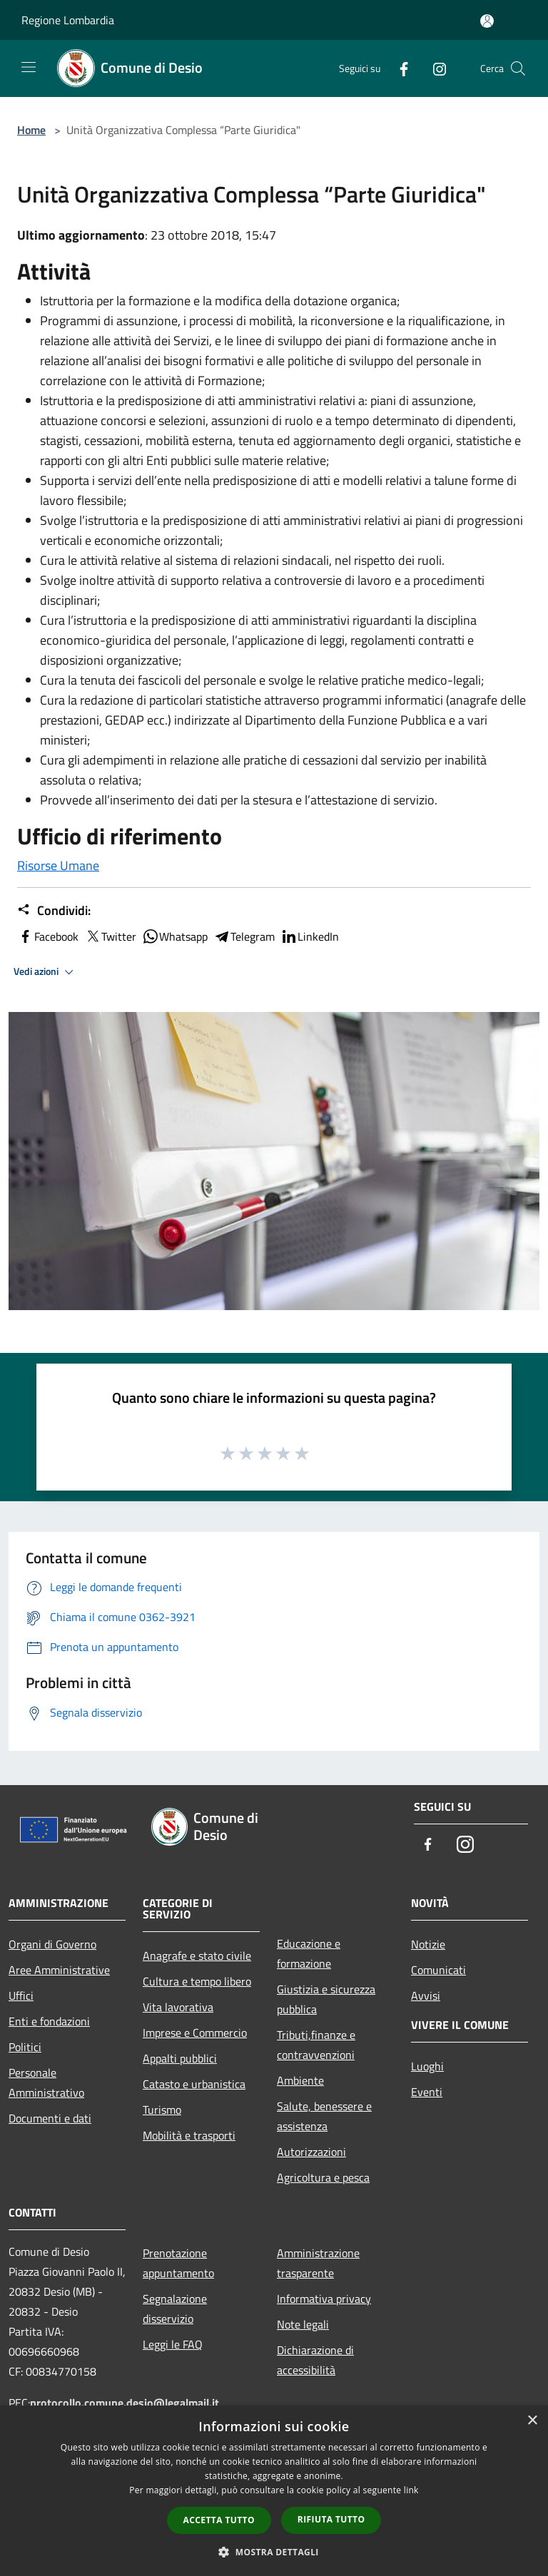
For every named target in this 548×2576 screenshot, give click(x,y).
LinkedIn (309, 936)
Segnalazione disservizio (175, 2308)
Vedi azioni (46, 972)
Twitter (110, 936)
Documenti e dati (50, 2118)
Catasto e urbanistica (194, 2083)
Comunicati (438, 1969)
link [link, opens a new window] (411, 2490)
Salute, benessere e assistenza (324, 2116)
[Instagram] (434, 68)
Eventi (426, 2091)
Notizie (428, 1944)
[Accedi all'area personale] (487, 21)
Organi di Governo (52, 1944)
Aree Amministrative (59, 1969)
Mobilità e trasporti (189, 2135)
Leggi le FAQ (173, 2344)
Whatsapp (175, 936)
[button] (274, 2552)
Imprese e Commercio (195, 2032)
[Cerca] (518, 68)
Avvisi (425, 1995)
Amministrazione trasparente (318, 2262)
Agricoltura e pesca (323, 2177)
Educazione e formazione (308, 1953)
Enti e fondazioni (49, 2021)
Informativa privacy (324, 2298)
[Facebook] (398, 68)
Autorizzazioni (311, 2151)
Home (31, 129)
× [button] (532, 2421)
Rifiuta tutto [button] (331, 2519)
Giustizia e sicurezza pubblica (326, 1999)
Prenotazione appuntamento (178, 2262)
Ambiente (300, 2080)
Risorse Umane (58, 865)
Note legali (303, 2324)
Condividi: (54, 911)
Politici (25, 2046)
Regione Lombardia (67, 20)
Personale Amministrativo (46, 2082)
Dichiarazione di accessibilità (315, 2359)
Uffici (21, 1995)
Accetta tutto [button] (219, 2520)
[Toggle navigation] (28, 67)
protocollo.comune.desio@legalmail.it (124, 2402)
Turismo (162, 2109)
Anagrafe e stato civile (197, 1955)
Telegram (244, 936)
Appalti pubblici (180, 2058)
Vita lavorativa (178, 2006)
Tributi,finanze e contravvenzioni (316, 2044)
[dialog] (274, 2491)
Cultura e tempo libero (197, 1981)
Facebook (47, 936)
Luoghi (427, 2066)
